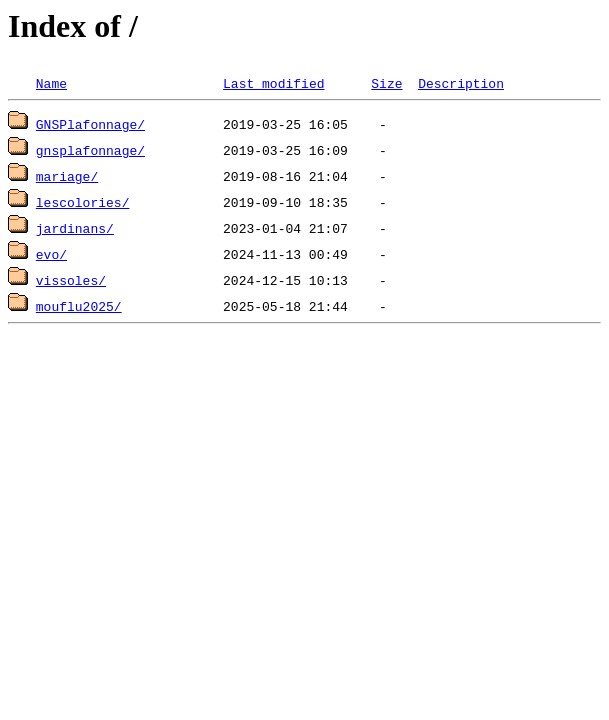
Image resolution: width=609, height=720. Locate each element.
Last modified (273, 83)
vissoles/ (71, 280)
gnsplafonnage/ (90, 150)
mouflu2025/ (79, 306)
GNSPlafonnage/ (90, 124)
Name (51, 83)
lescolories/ (83, 202)
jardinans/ (75, 228)
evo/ (51, 254)
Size (386, 83)
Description (461, 83)
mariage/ (67, 176)
